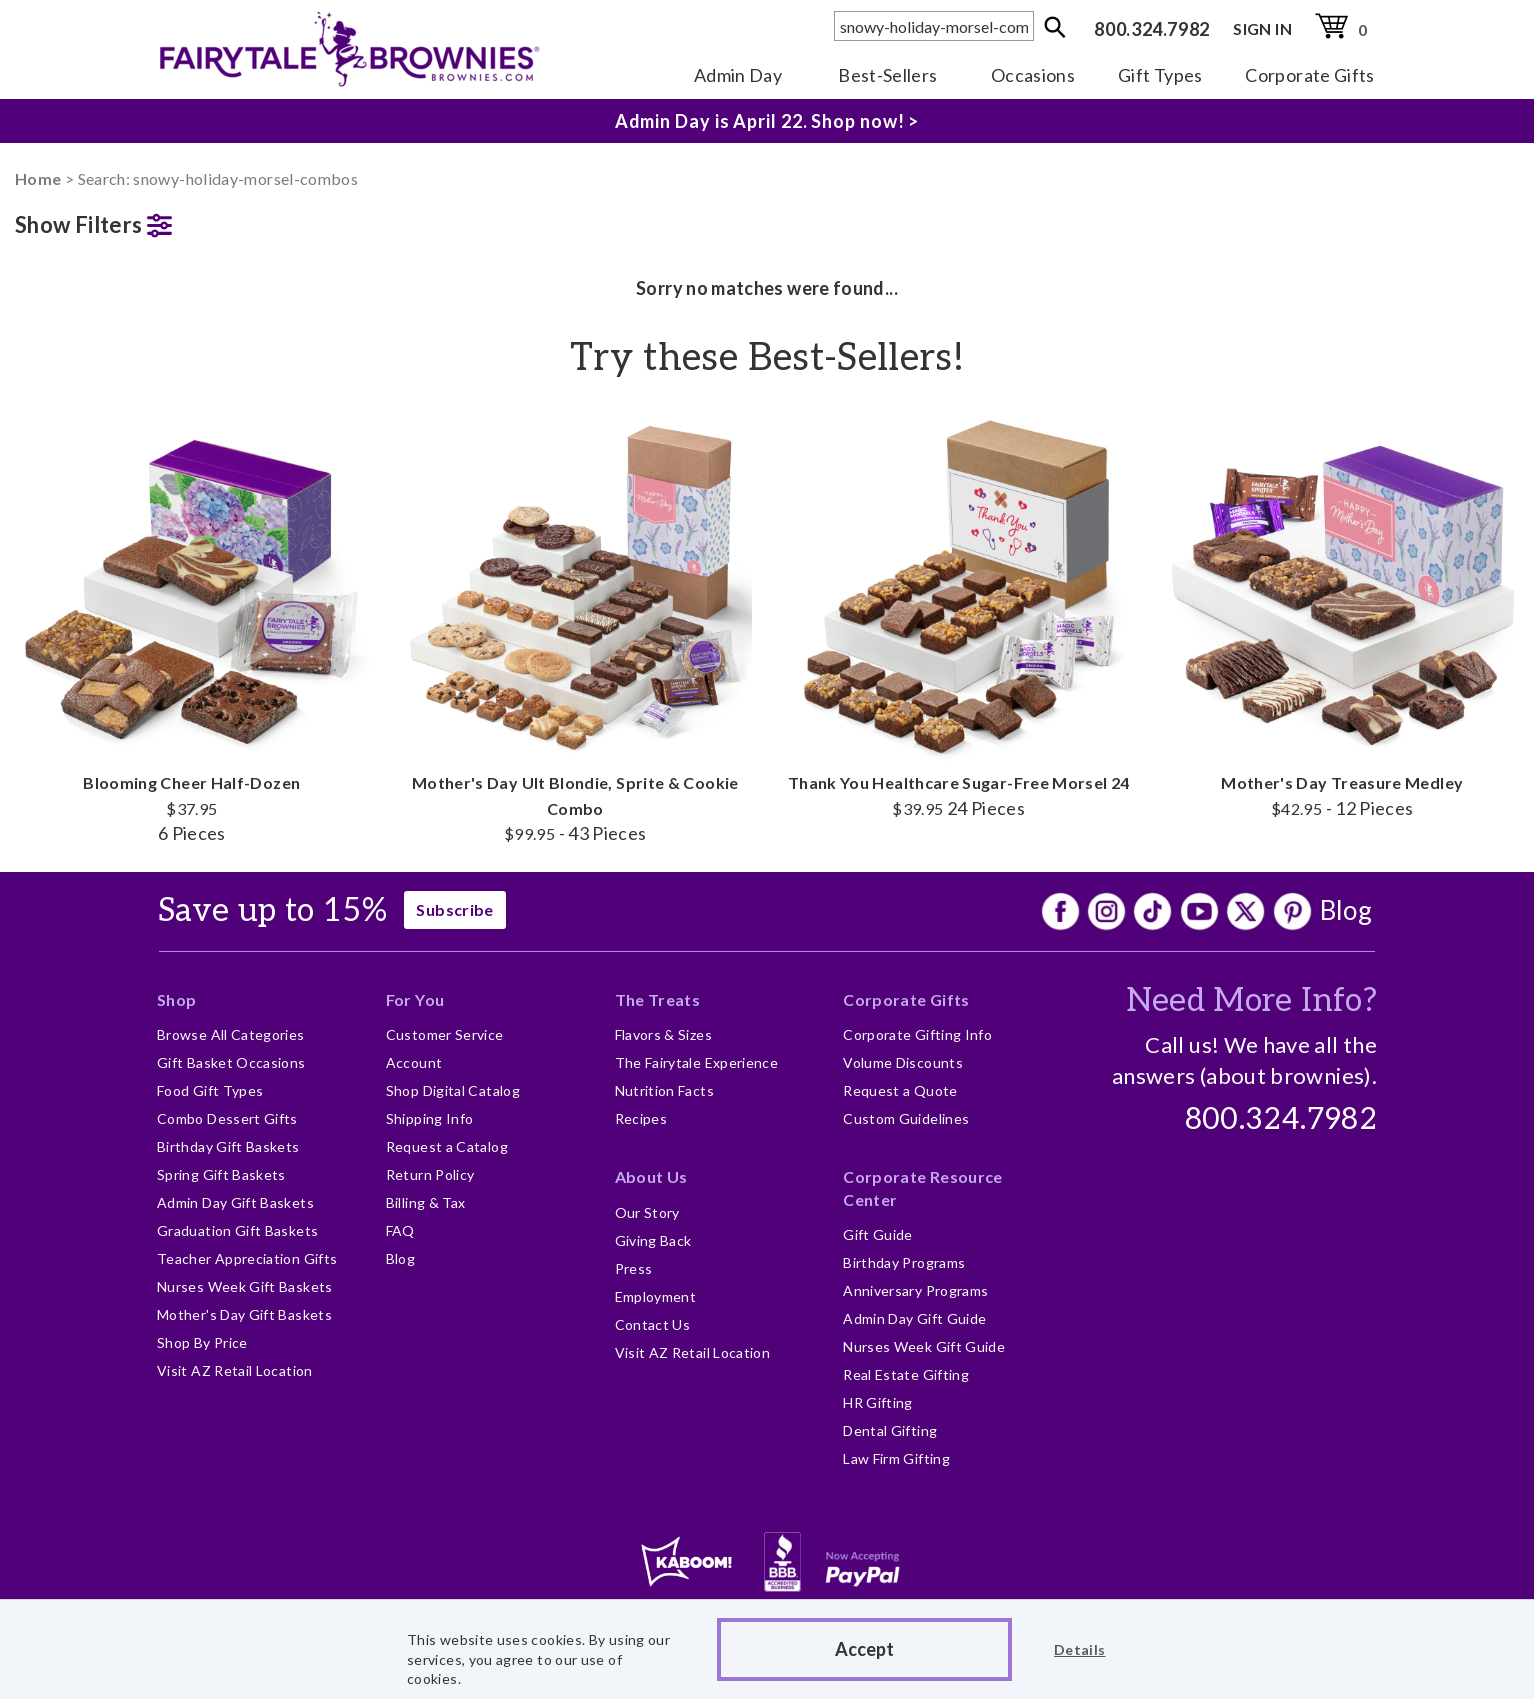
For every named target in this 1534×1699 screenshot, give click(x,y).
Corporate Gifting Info (917, 1034)
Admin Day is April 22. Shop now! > (767, 121)
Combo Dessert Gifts (227, 1118)
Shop (176, 999)
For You (415, 999)
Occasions (1033, 75)
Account (414, 1062)
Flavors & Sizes (663, 1034)
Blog (1346, 910)
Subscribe (454, 909)
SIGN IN (1262, 28)
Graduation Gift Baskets (237, 1230)
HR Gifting (878, 1402)
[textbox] (934, 26)
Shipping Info (430, 1118)
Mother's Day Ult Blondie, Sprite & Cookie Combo (576, 627)
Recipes (641, 1118)
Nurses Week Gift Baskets (245, 1286)
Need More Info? (1251, 1001)
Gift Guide (878, 1234)
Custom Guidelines (906, 1118)
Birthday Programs (904, 1262)
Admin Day (738, 75)
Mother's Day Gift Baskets (244, 1314)
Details (1080, 1649)
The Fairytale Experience (697, 1062)
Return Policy (430, 1174)
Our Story (647, 1212)
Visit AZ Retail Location (235, 1370)
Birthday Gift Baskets (228, 1146)
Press (634, 1268)
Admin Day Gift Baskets (235, 1202)
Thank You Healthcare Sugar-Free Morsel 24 (959, 615)
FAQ (400, 1230)
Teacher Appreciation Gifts (247, 1258)
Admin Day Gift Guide (914, 1318)
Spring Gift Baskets (221, 1174)
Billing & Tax (426, 1202)
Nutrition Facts (664, 1090)
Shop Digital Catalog (453, 1090)
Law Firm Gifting (896, 1458)
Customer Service (445, 1034)
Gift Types (1160, 75)
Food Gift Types (210, 1090)
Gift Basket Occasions (231, 1062)
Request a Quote (900, 1090)
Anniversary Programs (915, 1290)
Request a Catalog (447, 1146)
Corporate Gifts (1309, 75)
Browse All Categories (231, 1034)
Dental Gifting (890, 1430)
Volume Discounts (903, 1062)
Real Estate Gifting (906, 1374)
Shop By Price (202, 1342)
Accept (864, 1649)
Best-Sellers (887, 75)
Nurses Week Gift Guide (924, 1346)
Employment (656, 1296)
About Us (651, 1176)
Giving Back (653, 1240)
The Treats (658, 999)
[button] (192, 220)
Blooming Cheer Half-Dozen (192, 627)
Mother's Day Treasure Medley (1343, 615)
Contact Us (653, 1324)
